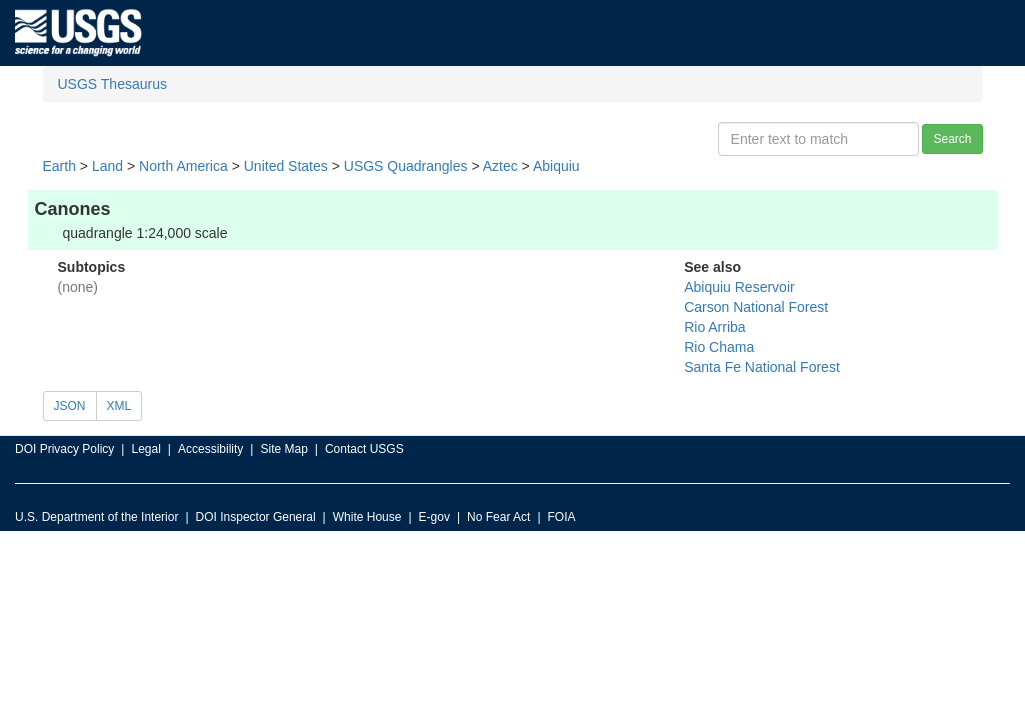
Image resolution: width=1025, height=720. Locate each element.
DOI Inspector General (256, 517)
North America (183, 166)
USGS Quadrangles (406, 166)
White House (367, 517)
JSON (70, 406)
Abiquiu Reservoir (739, 287)
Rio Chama (719, 347)
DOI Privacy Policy (64, 449)
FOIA (562, 517)
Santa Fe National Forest (762, 367)
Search (952, 139)
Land (107, 166)
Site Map (283, 449)
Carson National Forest (756, 307)
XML (119, 406)
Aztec (500, 166)
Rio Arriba (714, 327)
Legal (145, 449)
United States (286, 166)
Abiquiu (556, 166)
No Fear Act (498, 517)
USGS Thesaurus (112, 84)
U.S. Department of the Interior (96, 517)
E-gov (434, 517)
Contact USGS (364, 449)
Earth (59, 166)
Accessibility (210, 449)
